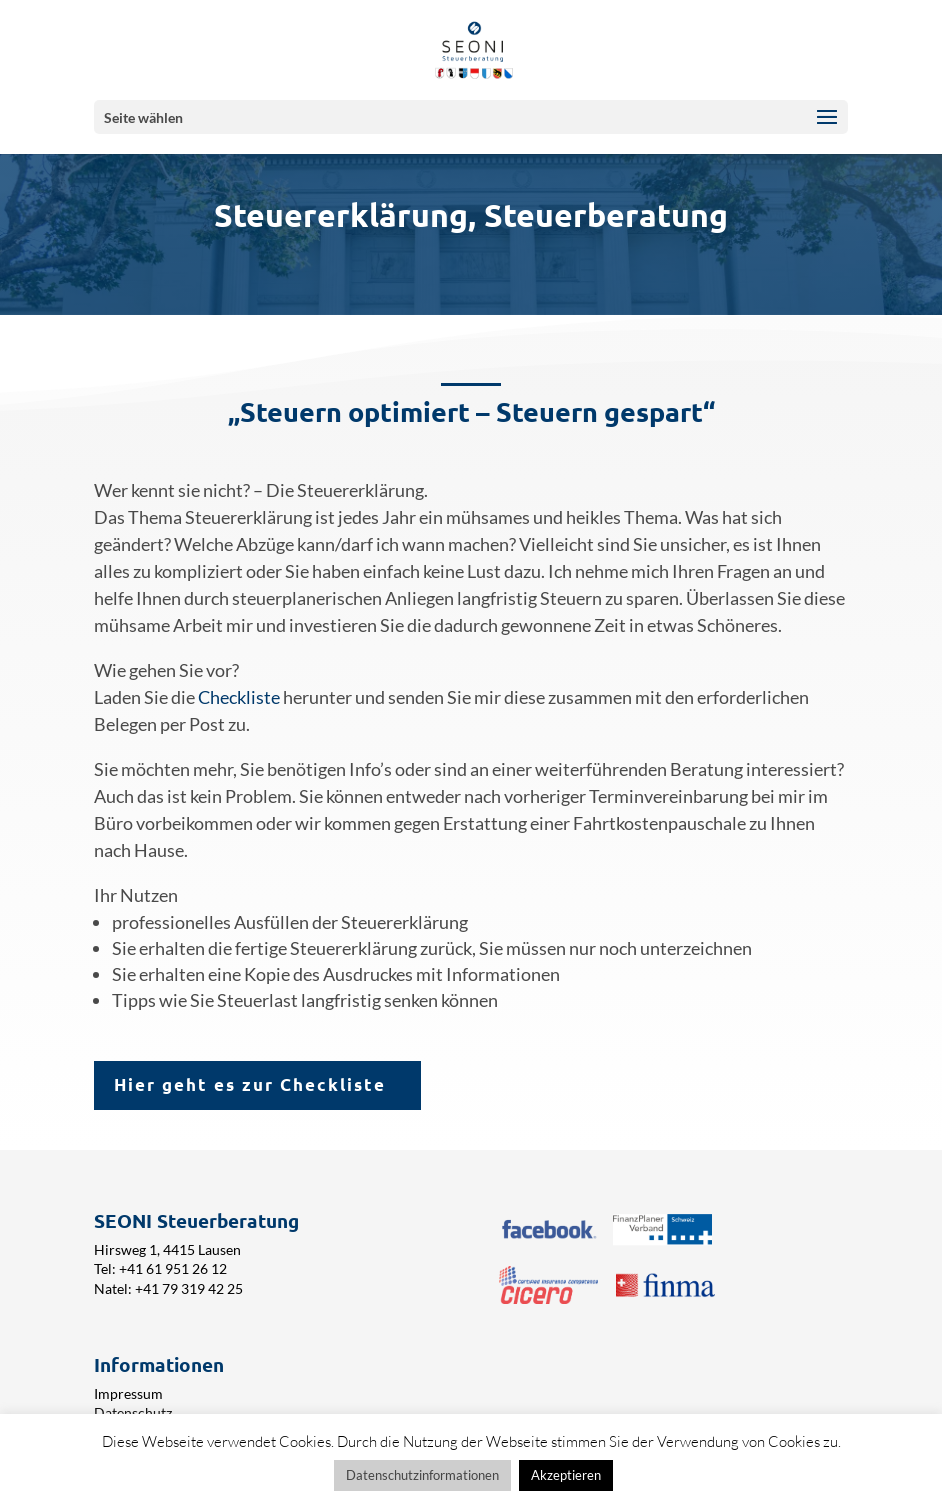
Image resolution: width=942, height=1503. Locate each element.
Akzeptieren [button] (566, 1475)
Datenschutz (133, 1412)
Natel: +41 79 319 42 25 (168, 1288)
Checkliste (240, 697)
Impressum (128, 1393)
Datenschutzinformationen (422, 1475)
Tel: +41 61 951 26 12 (160, 1268)
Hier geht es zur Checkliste (250, 1084)
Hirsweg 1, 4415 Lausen (167, 1249)
